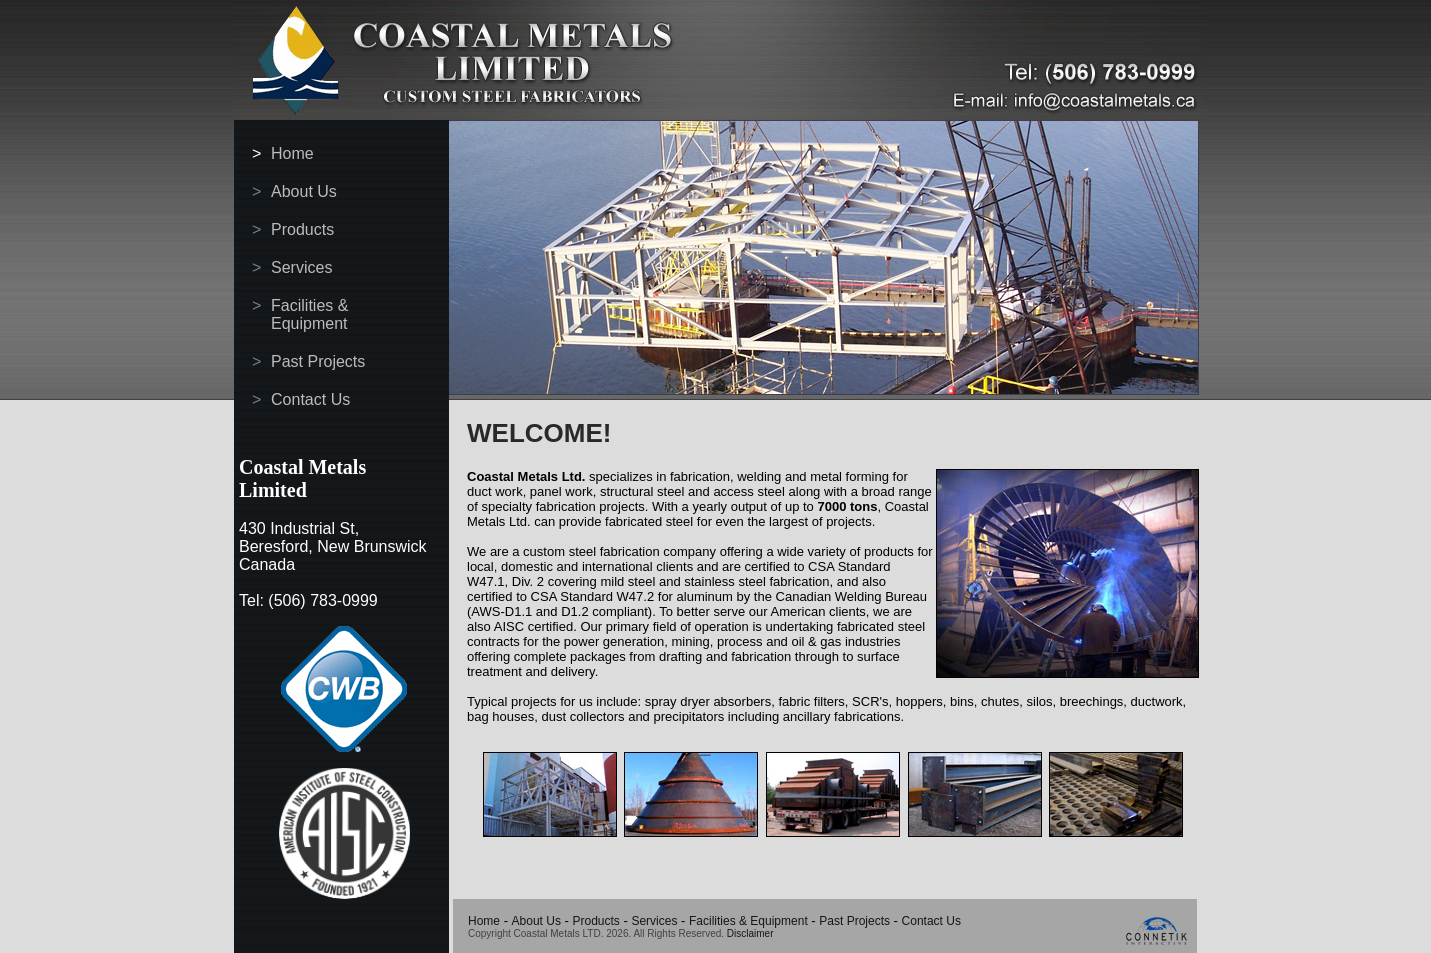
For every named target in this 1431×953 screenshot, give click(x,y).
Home (292, 153)
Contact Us (310, 399)
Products (302, 229)
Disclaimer (750, 933)
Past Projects (318, 361)
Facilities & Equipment (309, 314)
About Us (304, 191)
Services (301, 267)
